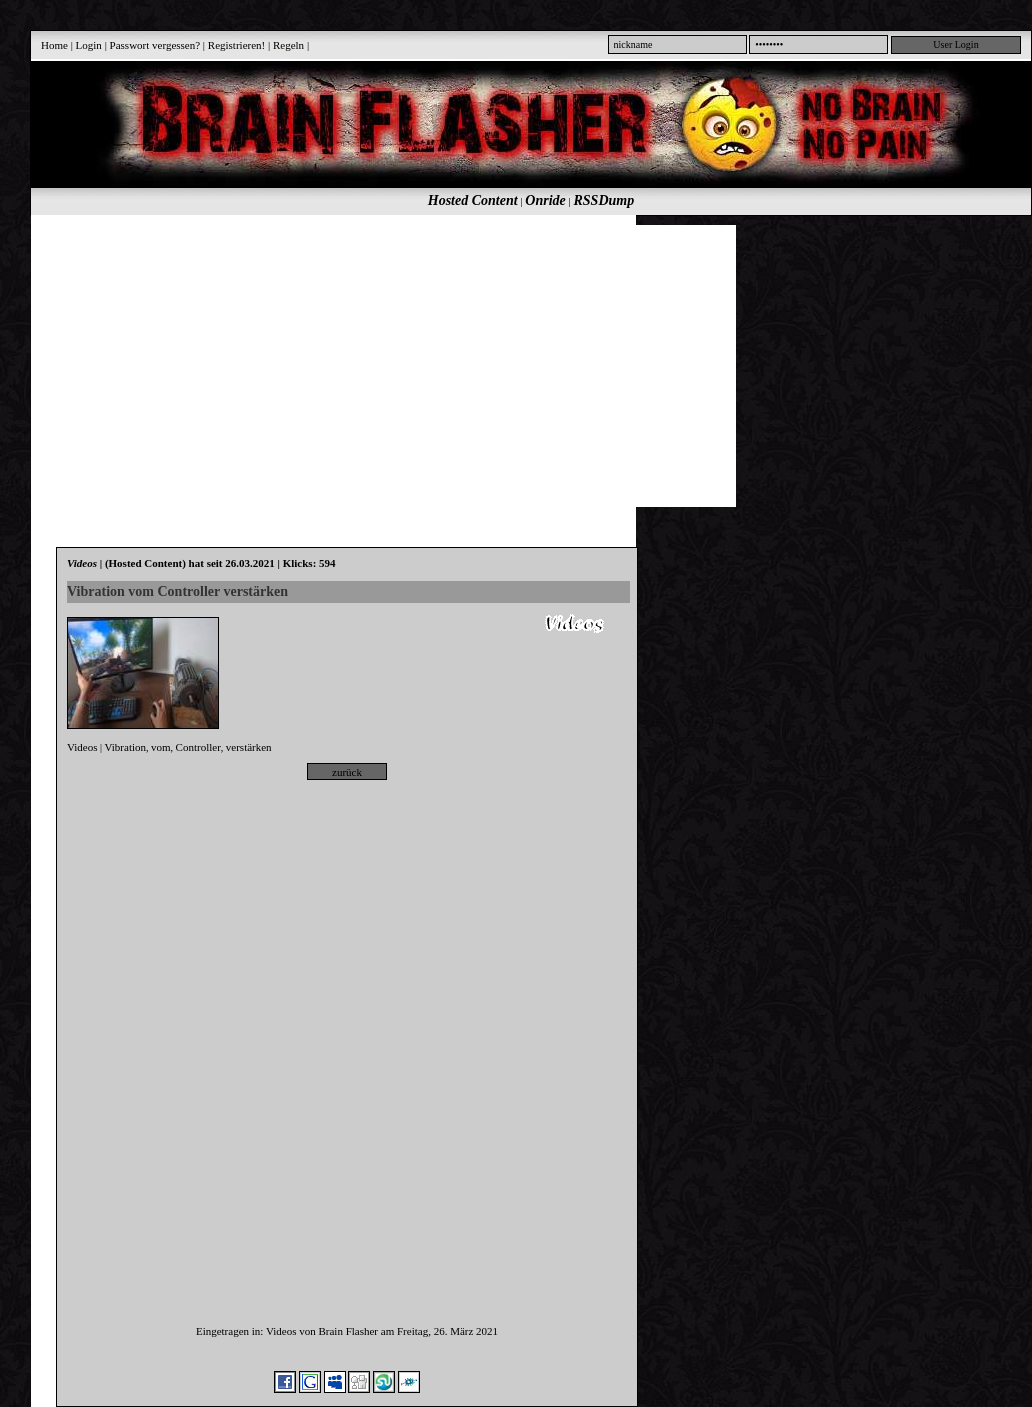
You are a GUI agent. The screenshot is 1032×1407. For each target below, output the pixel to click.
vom (161, 747)
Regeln (288, 45)
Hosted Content (473, 200)
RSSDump (604, 200)
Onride (545, 200)
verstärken (249, 747)
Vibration (126, 747)
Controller (198, 747)
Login (89, 45)
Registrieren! (236, 45)
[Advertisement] (371, 365)
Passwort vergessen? (155, 45)
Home (54, 45)
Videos (82, 747)
